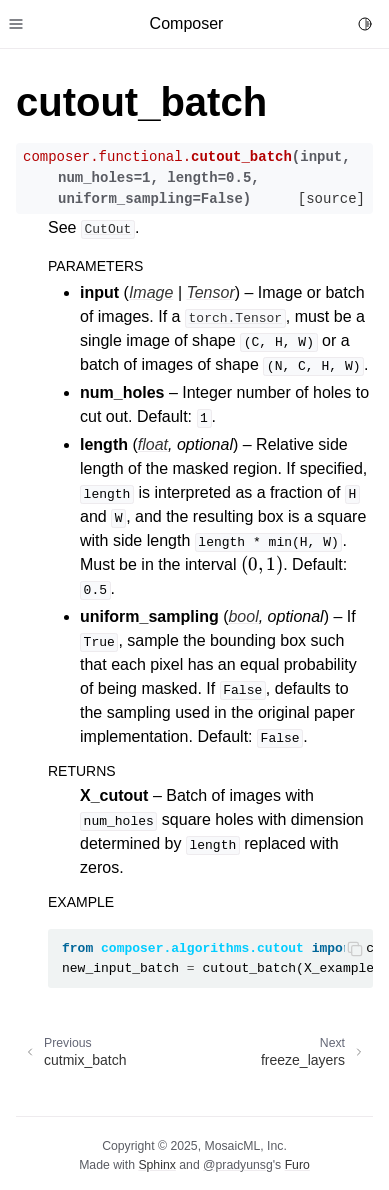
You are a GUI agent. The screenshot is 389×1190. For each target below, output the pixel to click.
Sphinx (156, 1165)
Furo (297, 1165)
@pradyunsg (238, 1165)
